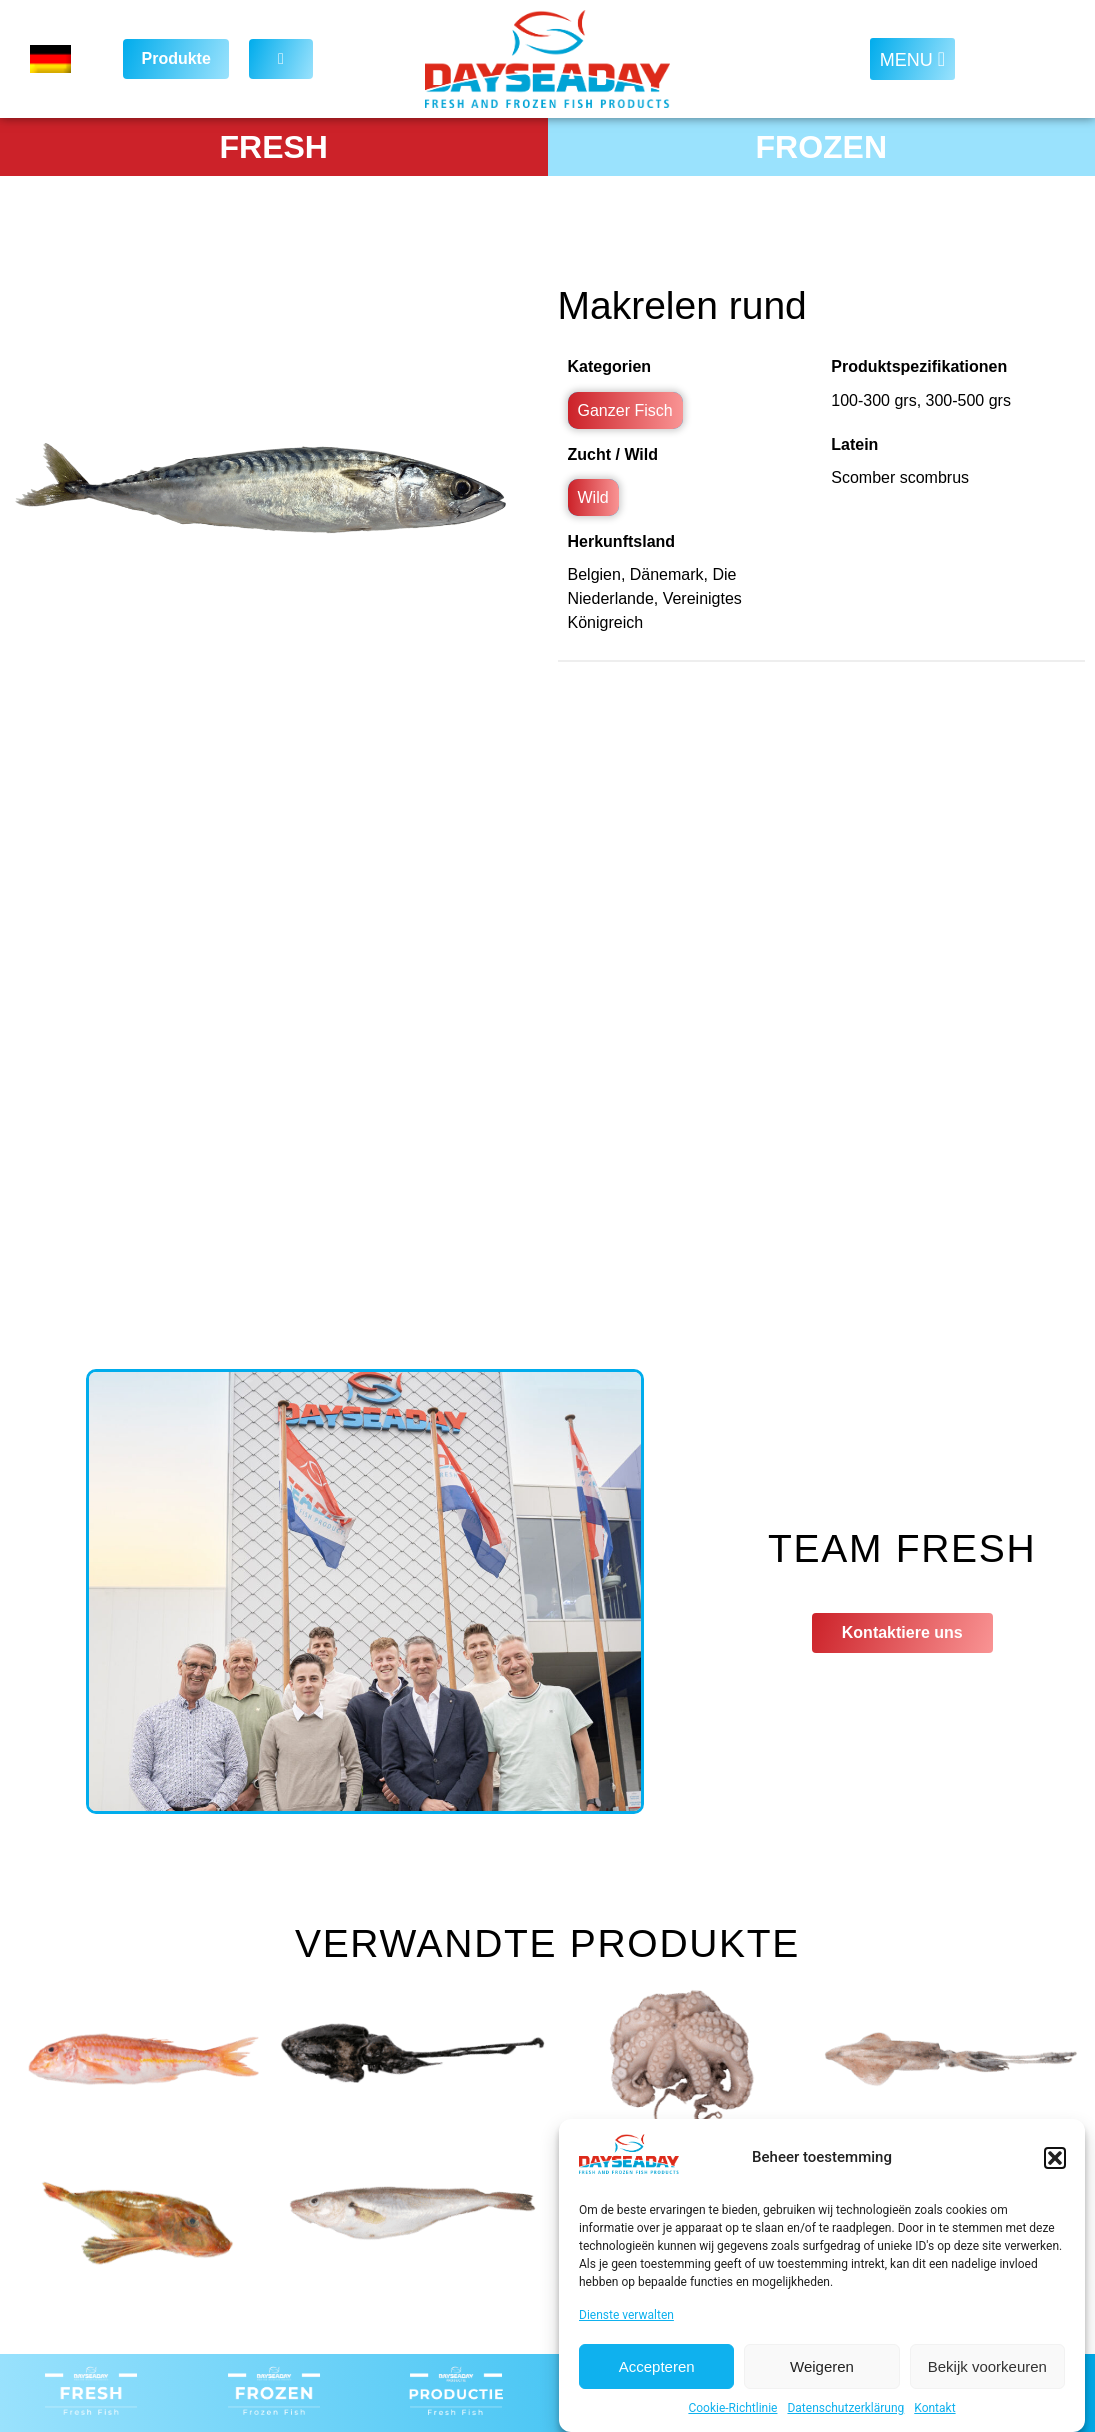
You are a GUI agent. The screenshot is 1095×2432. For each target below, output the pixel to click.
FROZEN (821, 147)
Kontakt (934, 2408)
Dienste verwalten (626, 2315)
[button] (1055, 2158)
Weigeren (822, 2366)
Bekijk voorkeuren (987, 2366)
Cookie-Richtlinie (732, 2408)
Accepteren (657, 2366)
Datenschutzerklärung (845, 2408)
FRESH (274, 147)
